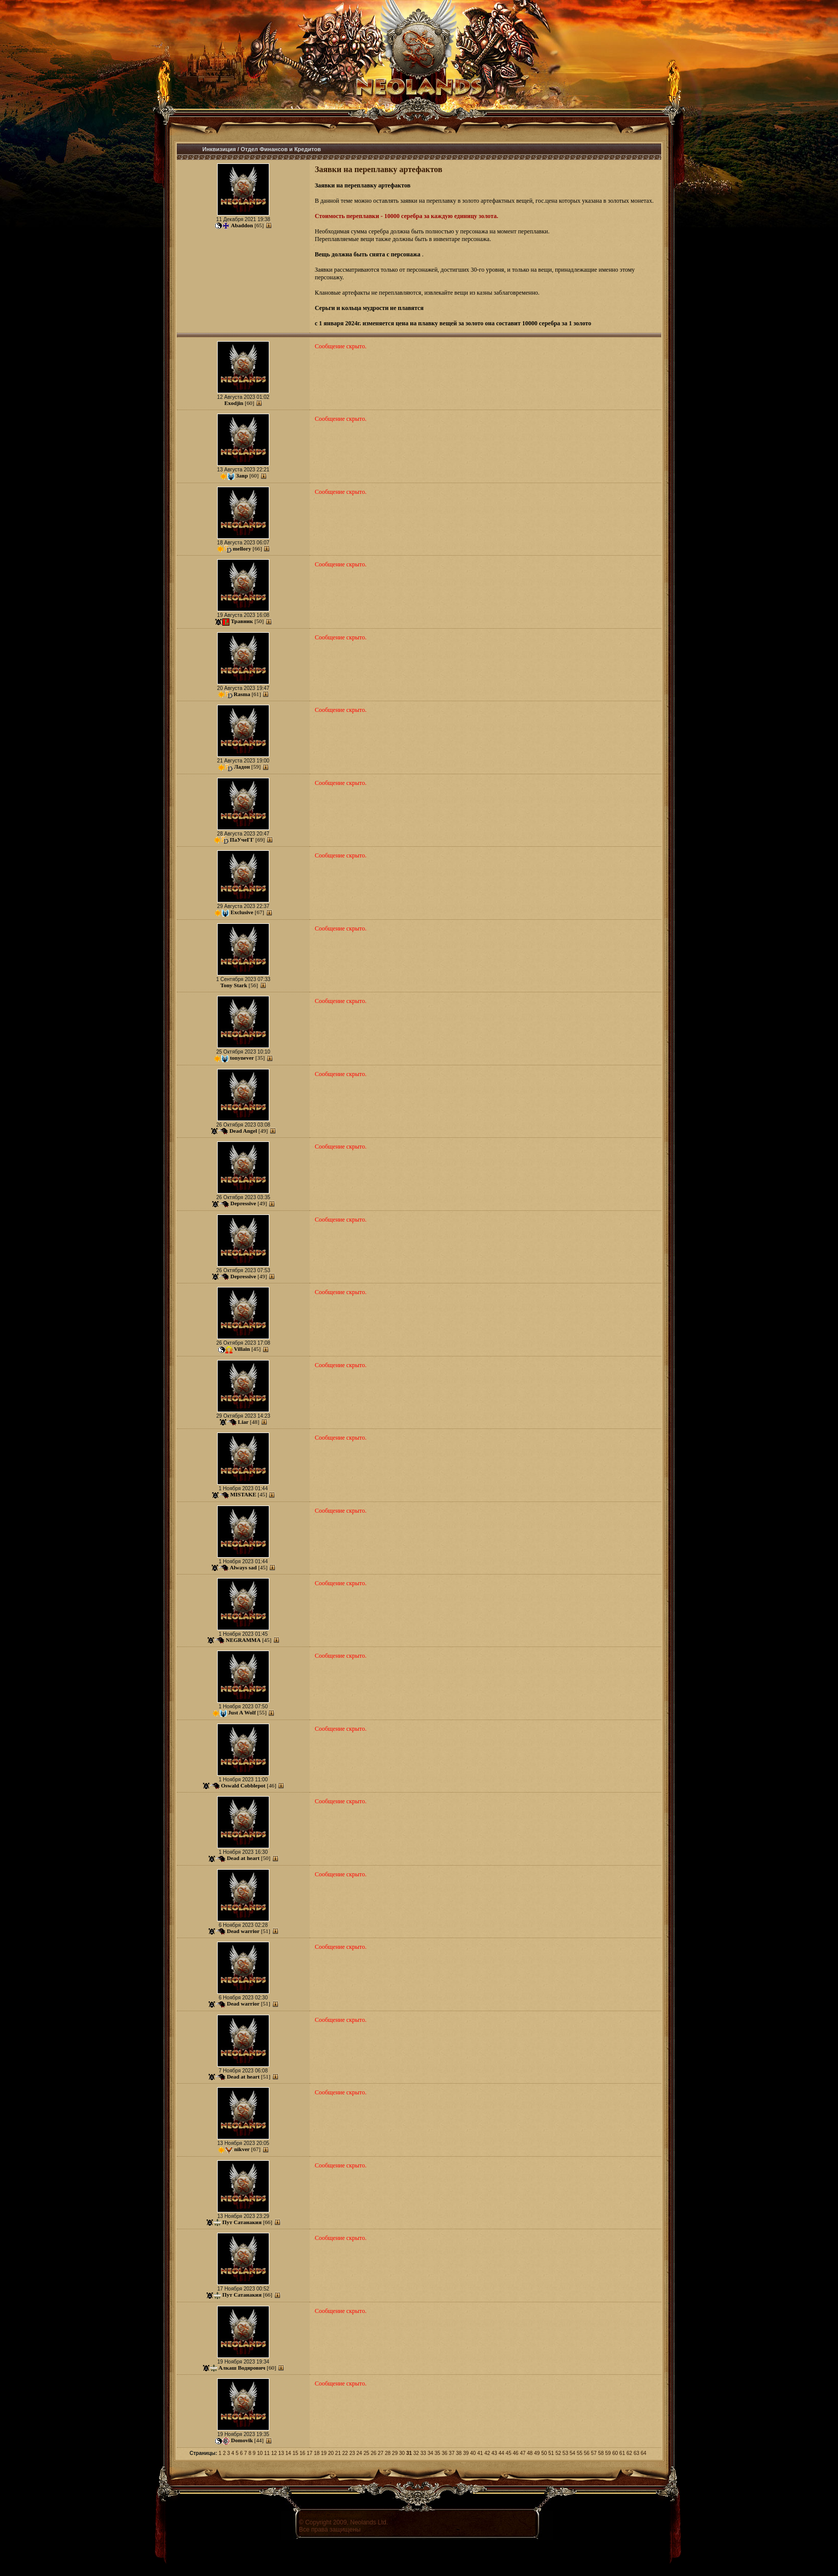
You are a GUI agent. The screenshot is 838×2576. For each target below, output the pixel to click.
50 (544, 2453)
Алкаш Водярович (242, 2368)
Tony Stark (233, 985)
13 (281, 2453)
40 (473, 2453)
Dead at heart (243, 1858)
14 (288, 2453)
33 (423, 2453)
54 (572, 2453)
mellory (241, 548)
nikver (242, 2149)
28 (387, 2453)
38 (458, 2453)
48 (529, 2453)
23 (352, 2453)
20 (331, 2453)
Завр (242, 475)
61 (622, 2453)
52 (558, 2453)
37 (451, 2453)
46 (516, 2453)
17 (309, 2453)
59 (608, 2453)
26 (373, 2453)
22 (345, 2453)
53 (565, 2453)
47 (522, 2453)
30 (402, 2453)
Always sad (243, 1567)
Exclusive (241, 912)
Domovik (242, 2440)
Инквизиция (219, 149)
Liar (243, 1422)
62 (629, 2453)
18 (316, 2453)
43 (494, 2453)
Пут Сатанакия (242, 2222)
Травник (242, 621)
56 (587, 2453)
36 (444, 2453)
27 (380, 2453)
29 (395, 2453)
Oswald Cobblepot (243, 1785)
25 (366, 2453)
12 (274, 2453)
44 (501, 2453)
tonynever (242, 1058)
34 (430, 2453)
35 (437, 2453)
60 (615, 2453)
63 (636, 2453)
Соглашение (343, 2515)
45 (508, 2453)
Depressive (243, 1203)
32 (416, 2453)
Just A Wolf (241, 1712)
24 (359, 2453)
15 (295, 2453)
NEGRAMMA (243, 1640)
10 (260, 2453)
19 (324, 2453)
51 (551, 2453)
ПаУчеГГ (242, 840)
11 (267, 2453)
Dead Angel (243, 1131)
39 (466, 2453)
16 (302, 2453)
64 (643, 2453)
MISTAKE (243, 1494)
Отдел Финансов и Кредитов (281, 149)
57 (593, 2453)
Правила (311, 2515)
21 (338, 2453)
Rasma (242, 694)
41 (480, 2453)
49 (537, 2453)
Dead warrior (243, 1931)
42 (487, 2453)
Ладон (242, 767)
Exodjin (233, 403)
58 (600, 2453)
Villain (242, 1349)
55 (580, 2453)
